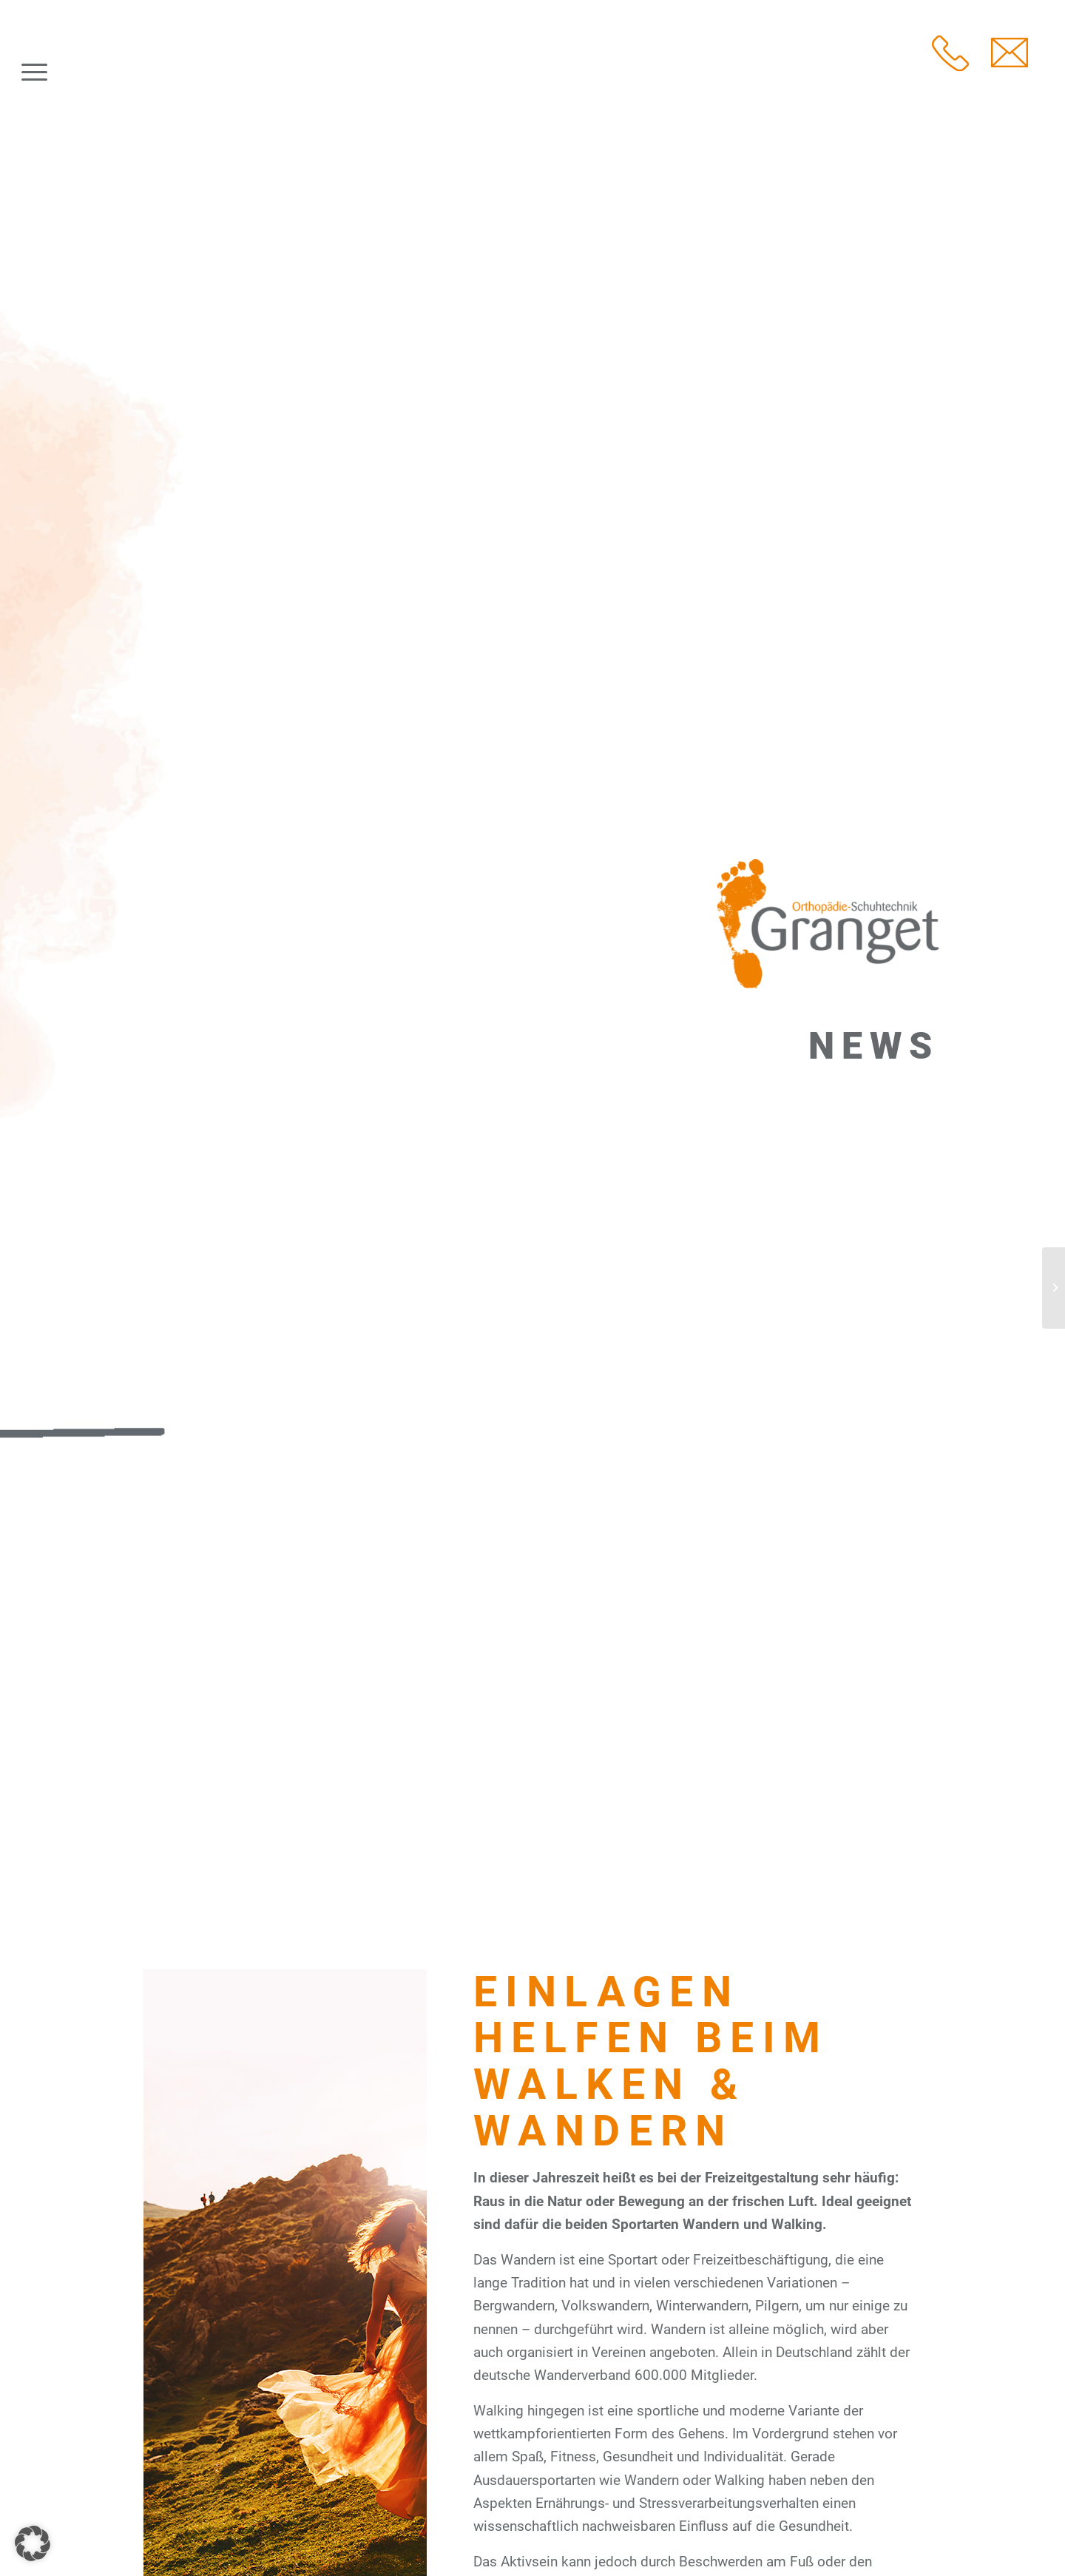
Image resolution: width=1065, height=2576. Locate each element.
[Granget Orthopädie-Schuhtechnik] (144, 72)
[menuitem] (34, 72)
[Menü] (34, 72)
